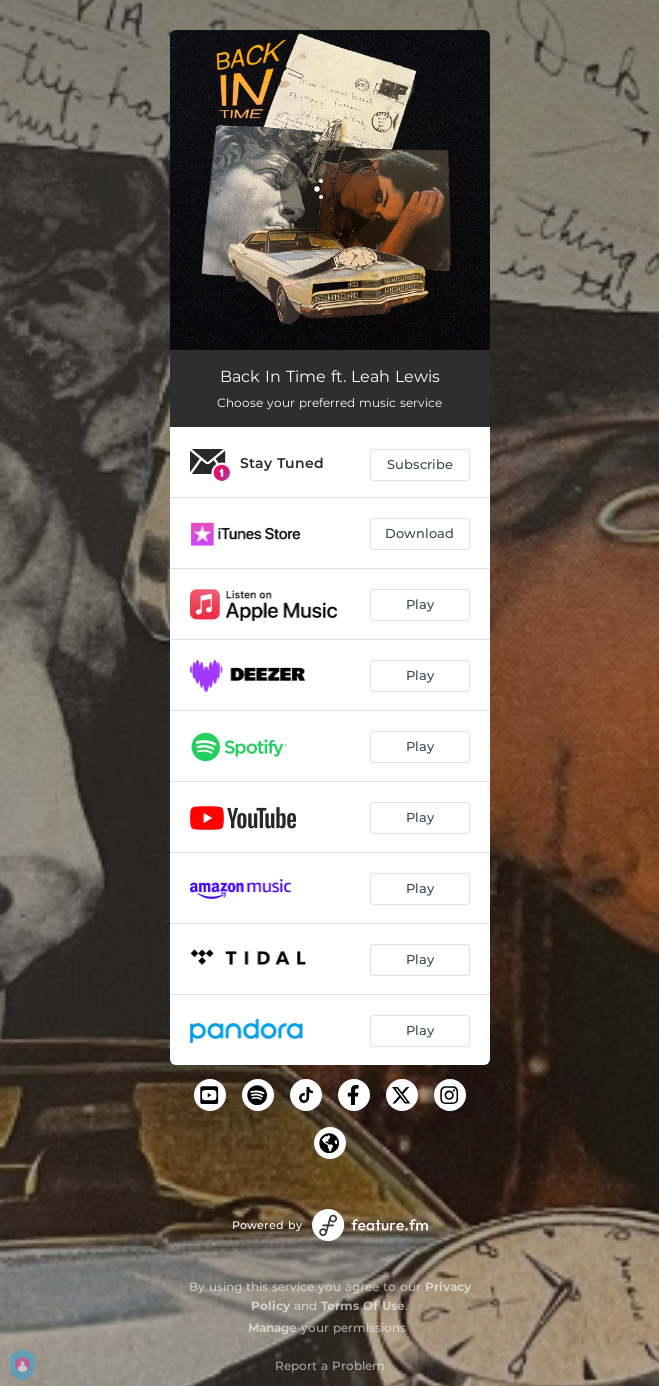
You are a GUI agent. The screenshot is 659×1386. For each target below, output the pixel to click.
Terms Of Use (363, 1305)
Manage (272, 1327)
